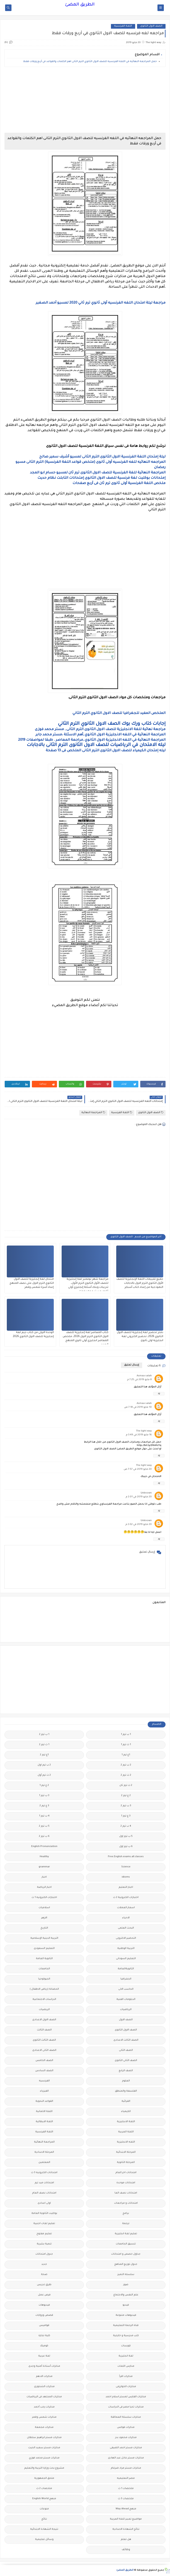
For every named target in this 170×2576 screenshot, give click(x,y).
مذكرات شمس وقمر (44, 2417)
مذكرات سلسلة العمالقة (126, 2417)
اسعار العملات (126, 1907)
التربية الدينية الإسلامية (44, 1938)
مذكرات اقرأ (126, 2376)
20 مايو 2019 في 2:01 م (139, 1497)
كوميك (44, 2346)
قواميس (44, 2325)
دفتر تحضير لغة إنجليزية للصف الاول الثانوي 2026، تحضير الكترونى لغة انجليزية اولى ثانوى (140, 1336)
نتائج (44, 2519)
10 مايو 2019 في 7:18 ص (138, 1407)
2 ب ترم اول (44, 1765)
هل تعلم (126, 2539)
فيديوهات (44, 2305)
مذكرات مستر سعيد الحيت (44, 2447)
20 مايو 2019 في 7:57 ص (138, 1469)
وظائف (126, 2549)
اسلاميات (44, 1907)
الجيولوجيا (44, 1979)
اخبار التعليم (126, 1887)
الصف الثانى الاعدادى (44, 2050)
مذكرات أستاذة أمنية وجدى (44, 2366)
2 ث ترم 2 (126, 1775)
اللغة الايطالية (44, 2121)
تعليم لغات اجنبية (44, 2223)
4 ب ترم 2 (125, 1826)
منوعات (44, 2509)
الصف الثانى (126, 2050)
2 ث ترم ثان (125, 1785)
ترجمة (125, 2223)
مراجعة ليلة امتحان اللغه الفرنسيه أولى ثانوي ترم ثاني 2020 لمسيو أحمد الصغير (101, 303)
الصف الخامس (44, 2060)
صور (125, 2284)
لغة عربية (44, 2356)
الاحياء (126, 1918)
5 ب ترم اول (126, 1836)
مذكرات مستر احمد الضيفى (126, 2447)
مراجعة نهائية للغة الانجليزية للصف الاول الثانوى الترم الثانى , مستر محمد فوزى (100, 729)
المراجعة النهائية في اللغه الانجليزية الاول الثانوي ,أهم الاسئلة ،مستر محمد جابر (100, 735)
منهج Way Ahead (126, 2509)
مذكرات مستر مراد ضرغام (126, 2468)
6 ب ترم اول (126, 1846)
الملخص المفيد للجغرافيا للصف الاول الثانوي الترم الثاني (119, 713)
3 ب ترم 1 (44, 1795)
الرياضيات (126, 2009)
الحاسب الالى (125, 1989)
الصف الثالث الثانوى (44, 2040)
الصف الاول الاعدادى (44, 2020)
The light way (144, 1431)
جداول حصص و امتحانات (125, 2254)
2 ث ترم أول (44, 1775)
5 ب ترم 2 (44, 1826)
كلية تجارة (44, 2335)
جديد (44, 2264)
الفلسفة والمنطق (126, 2091)
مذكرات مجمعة (44, 2427)
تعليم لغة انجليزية (126, 2234)
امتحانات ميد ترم (44, 2183)
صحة (44, 2274)
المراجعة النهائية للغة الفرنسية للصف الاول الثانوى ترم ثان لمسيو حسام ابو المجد (98, 473)
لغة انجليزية (126, 2356)
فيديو (126, 2305)
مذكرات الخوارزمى (126, 2386)
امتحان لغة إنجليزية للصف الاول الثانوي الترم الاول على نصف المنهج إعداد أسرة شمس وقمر (32, 1283)
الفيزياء (44, 2091)
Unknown (146, 1493)
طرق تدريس (44, 2284)
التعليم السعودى (44, 1948)
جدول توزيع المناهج (125, 2264)
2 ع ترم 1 (44, 1785)
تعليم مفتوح (44, 2234)
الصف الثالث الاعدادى (125, 2040)
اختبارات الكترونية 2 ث (126, 1897)
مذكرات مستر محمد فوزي (44, 2458)
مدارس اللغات (126, 2366)
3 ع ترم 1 (125, 1816)
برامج (126, 2213)
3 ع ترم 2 (44, 1806)
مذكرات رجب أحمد (44, 2407)
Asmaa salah (144, 1376)
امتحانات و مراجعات (126, 2203)
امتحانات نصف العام (44, 2193)
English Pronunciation (44, 1846)
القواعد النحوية (44, 2101)
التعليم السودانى (126, 1958)
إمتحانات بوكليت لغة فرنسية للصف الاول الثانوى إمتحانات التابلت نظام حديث (101, 478)
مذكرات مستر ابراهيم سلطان (44, 2437)
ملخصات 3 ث (126, 2498)
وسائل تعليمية (44, 2539)
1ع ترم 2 (44, 1755)
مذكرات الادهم (44, 2376)
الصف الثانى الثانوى (126, 2060)
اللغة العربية (126, 2132)
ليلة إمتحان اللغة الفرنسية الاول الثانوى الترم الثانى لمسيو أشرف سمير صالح (102, 457)
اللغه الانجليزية (126, 2142)
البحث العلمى (126, 1928)
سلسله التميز (126, 2274)
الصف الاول (126, 2020)
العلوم (126, 2081)
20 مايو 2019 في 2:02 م (138, 1524)
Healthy (44, 1856)
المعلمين (44, 2162)
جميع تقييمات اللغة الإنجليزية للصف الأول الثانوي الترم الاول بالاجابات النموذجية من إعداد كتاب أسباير (139, 1283)
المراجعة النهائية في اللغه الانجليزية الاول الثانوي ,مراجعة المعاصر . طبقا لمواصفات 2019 (92, 740)
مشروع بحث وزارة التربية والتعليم (44, 2468)
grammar (44, 1867)
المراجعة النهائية (93, 1112)
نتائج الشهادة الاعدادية (125, 2529)
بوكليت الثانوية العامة (44, 2213)
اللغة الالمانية (44, 2111)
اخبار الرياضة (44, 1887)
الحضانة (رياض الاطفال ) (44, 1989)
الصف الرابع (126, 2070)
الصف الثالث (44, 2030)
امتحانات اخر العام (125, 2172)
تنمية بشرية (44, 2244)
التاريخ (44, 1928)
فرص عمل (44, 2295)
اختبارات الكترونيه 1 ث (44, 1897)
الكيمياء (126, 2111)
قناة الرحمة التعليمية (126, 2325)
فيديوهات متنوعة (126, 2315)
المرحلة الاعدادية (44, 2152)
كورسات (126, 2346)
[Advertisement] (85, 100)
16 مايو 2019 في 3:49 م (139, 1435)
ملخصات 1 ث (126, 2488)
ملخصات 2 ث (44, 2488)
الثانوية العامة (44, 1958)
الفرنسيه (44, 2081)
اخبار (44, 1877)
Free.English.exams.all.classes (126, 1856)
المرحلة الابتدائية (126, 2152)
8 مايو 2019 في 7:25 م (139, 1379)
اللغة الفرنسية (123, 26)
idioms (126, 1877)
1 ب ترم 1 (126, 1734)
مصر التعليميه (126, 2478)
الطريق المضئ (80, 5)
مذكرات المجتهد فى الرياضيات (44, 2397)
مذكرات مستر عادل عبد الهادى (126, 2458)
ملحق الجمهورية (44, 2478)
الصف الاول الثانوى (151, 26)
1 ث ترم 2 (44, 1744)
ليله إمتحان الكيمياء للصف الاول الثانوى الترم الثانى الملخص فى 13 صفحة (106, 751)
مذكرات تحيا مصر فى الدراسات (126, 2407)
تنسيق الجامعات (126, 2244)
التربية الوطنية (126, 1948)
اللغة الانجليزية (126, 2121)
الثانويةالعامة (126, 1969)
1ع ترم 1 (126, 1755)
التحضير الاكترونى (126, 1938)
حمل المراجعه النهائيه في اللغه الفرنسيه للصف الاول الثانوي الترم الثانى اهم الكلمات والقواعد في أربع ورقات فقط (90, 61)
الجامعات (44, 1969)
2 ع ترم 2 (126, 1795)
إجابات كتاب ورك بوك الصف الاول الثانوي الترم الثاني (112, 724)
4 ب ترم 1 (44, 1816)
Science (125, 1867)
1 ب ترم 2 (44, 1734)
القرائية (126, 2101)
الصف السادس (44, 2070)
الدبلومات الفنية (125, 1999)
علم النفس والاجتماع (125, 2295)
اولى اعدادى (44, 2203)
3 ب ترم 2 (126, 1806)
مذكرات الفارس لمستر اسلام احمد (126, 2397)
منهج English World (44, 2498)
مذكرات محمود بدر (126, 2437)
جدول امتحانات (44, 2254)
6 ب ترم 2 (44, 1836)
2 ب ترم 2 (126, 1765)
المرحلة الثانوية (126, 2162)
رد (159, 1393)
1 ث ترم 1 (126, 1744)
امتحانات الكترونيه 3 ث (44, 2172)
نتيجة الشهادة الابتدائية (44, 2529)
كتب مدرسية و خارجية (126, 2335)
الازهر (44, 1918)
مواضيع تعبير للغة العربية (126, 2519)
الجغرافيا (125, 1979)
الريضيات (44, 2009)
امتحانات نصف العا (126, 2193)
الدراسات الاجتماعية (44, 1999)
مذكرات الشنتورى (44, 2386)
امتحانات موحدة (125, 2183)
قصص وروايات (44, 2315)
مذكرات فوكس (126, 2427)
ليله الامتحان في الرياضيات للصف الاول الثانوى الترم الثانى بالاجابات (96, 745)
